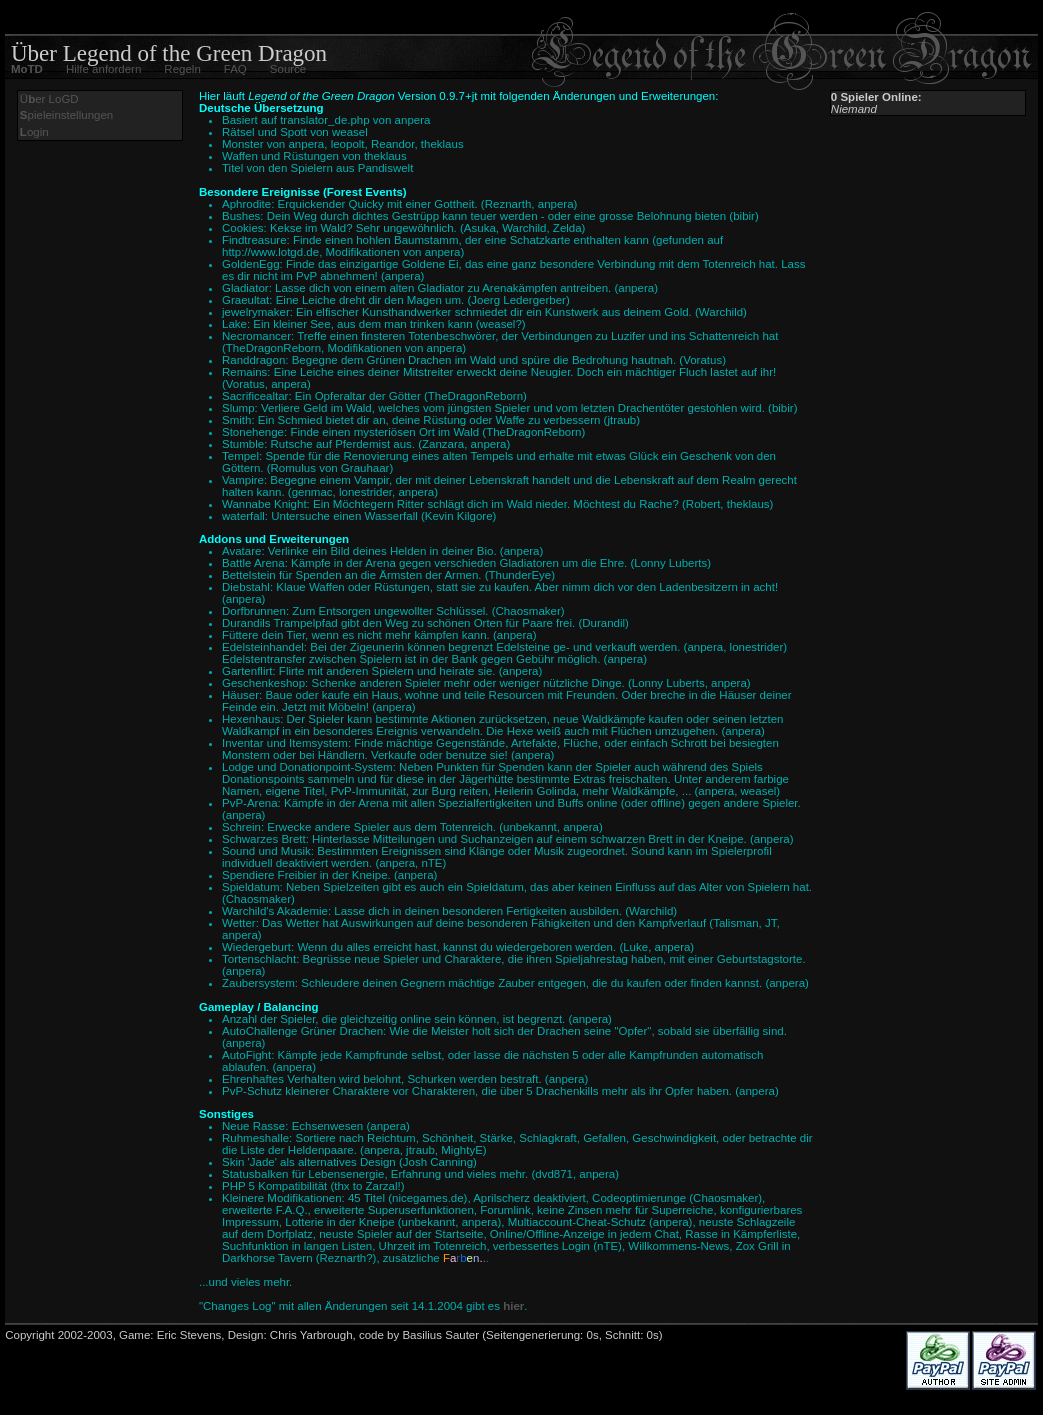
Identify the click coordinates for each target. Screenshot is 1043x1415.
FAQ (235, 69)
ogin (34, 132)
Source (288, 69)
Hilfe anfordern (103, 69)
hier (513, 1306)
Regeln (182, 69)
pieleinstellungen (66, 115)
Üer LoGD (49, 99)
